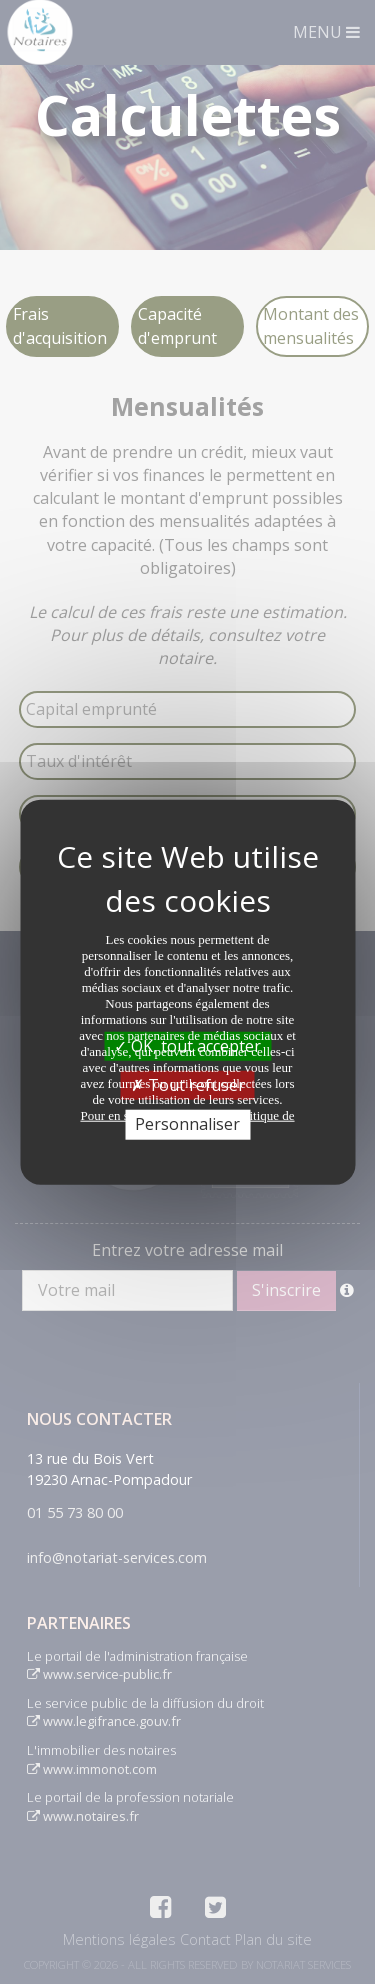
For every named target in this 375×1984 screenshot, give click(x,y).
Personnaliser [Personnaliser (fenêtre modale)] (187, 1124)
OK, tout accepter (187, 1046)
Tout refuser (188, 1085)
